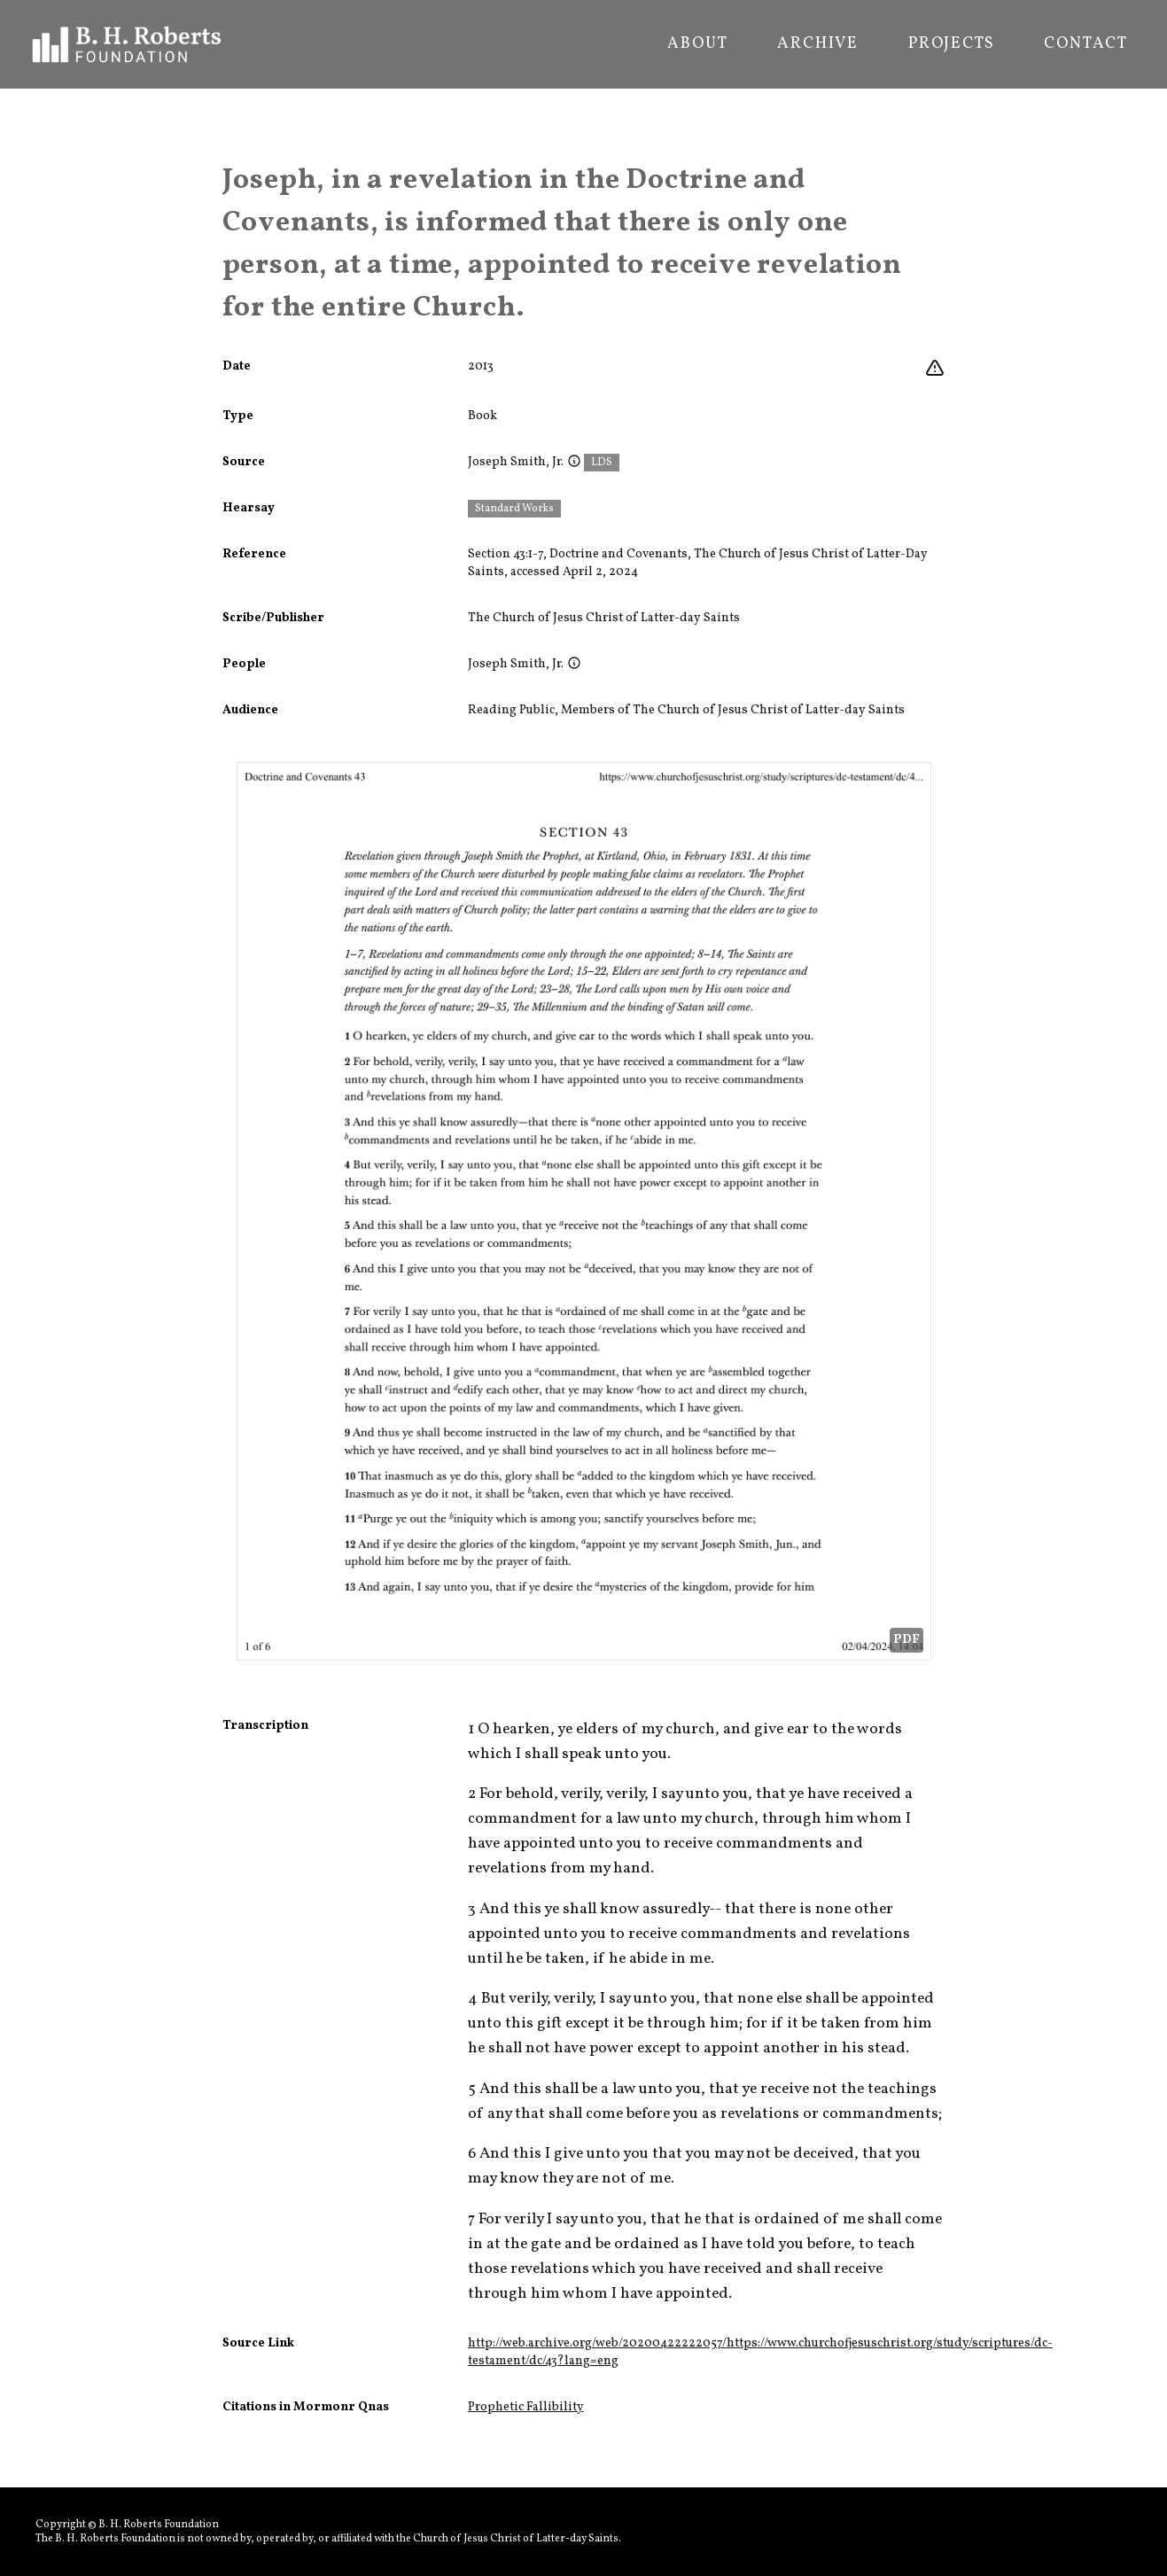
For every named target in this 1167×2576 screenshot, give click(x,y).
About (697, 44)
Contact (1086, 44)
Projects (951, 44)
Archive (818, 44)
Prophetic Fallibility (526, 2407)
